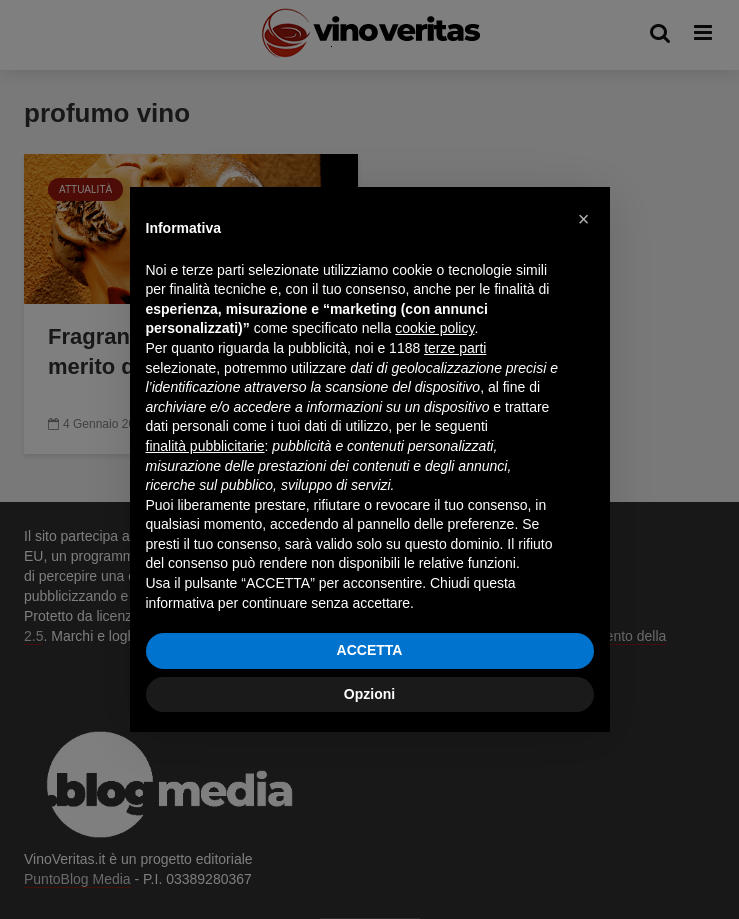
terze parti (455, 348)
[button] (584, 219)
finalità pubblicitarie (205, 446)
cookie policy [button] (434, 328)
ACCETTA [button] (370, 650)
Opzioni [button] (369, 694)
